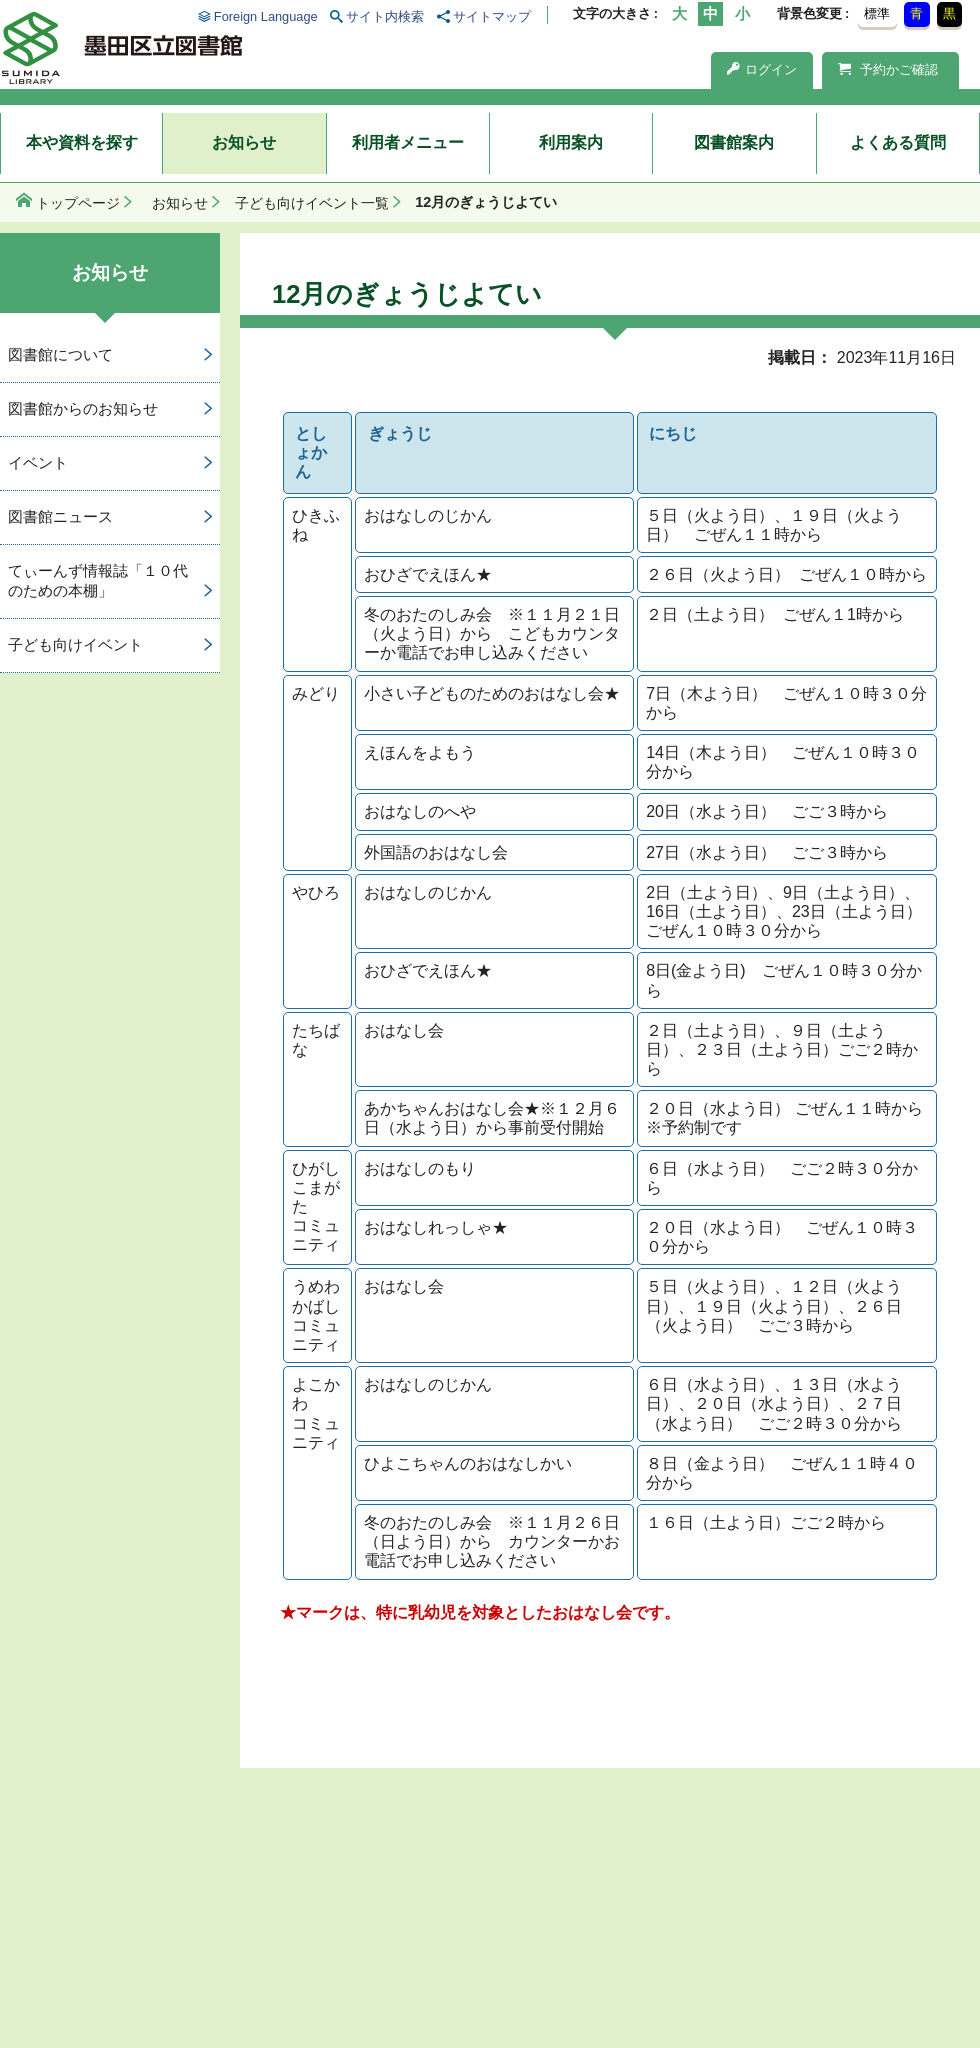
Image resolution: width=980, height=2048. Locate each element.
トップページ (78, 203)
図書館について (60, 354)
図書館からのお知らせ (83, 408)
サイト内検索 (385, 16)
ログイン (762, 69)
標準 (877, 13)
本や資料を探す (82, 142)
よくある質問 (898, 142)
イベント (38, 462)
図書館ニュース (60, 516)
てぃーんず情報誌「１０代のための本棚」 (98, 581)
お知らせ (244, 142)
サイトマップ (492, 16)
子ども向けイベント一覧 (312, 203)
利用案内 (571, 142)
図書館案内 (734, 142)
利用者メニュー (408, 142)
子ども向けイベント (75, 644)
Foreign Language (266, 16)
